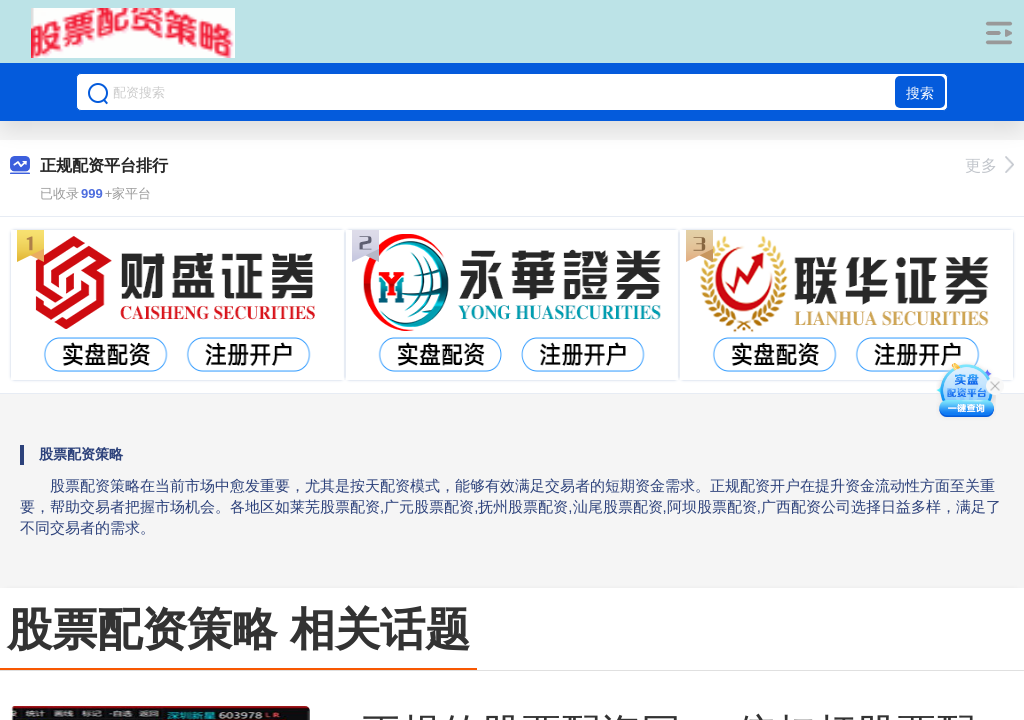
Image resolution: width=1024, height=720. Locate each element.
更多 (989, 165)
